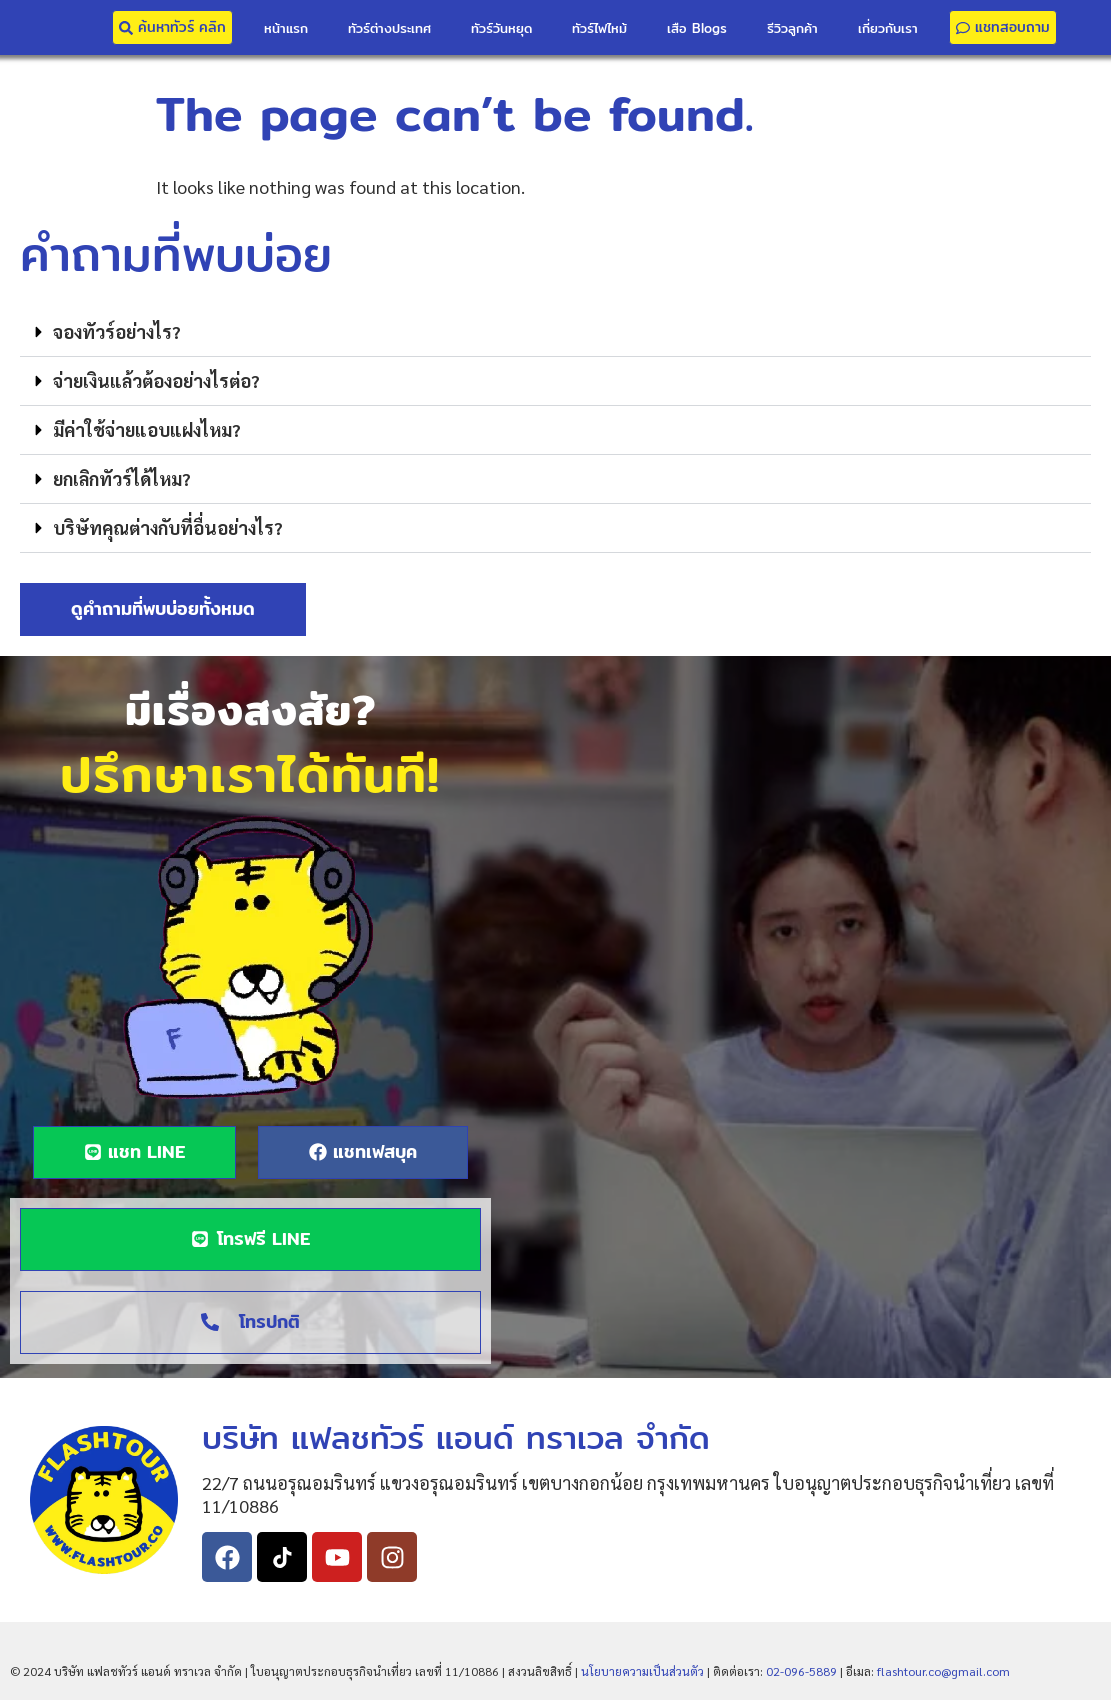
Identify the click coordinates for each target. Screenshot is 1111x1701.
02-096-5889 (801, 1672)
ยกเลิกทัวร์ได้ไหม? (122, 478)
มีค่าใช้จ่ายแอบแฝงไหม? (147, 429)
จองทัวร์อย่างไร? (117, 331)
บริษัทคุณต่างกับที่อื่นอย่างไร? (168, 527)
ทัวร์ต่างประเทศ (389, 28)
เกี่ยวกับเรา (888, 28)
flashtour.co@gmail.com (943, 1672)
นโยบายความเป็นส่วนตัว (642, 1672)
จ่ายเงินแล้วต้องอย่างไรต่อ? (156, 380)
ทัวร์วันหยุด (501, 28)
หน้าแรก (286, 28)
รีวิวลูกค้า (792, 28)
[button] (555, 332)
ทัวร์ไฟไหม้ (599, 28)
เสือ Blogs (697, 28)
